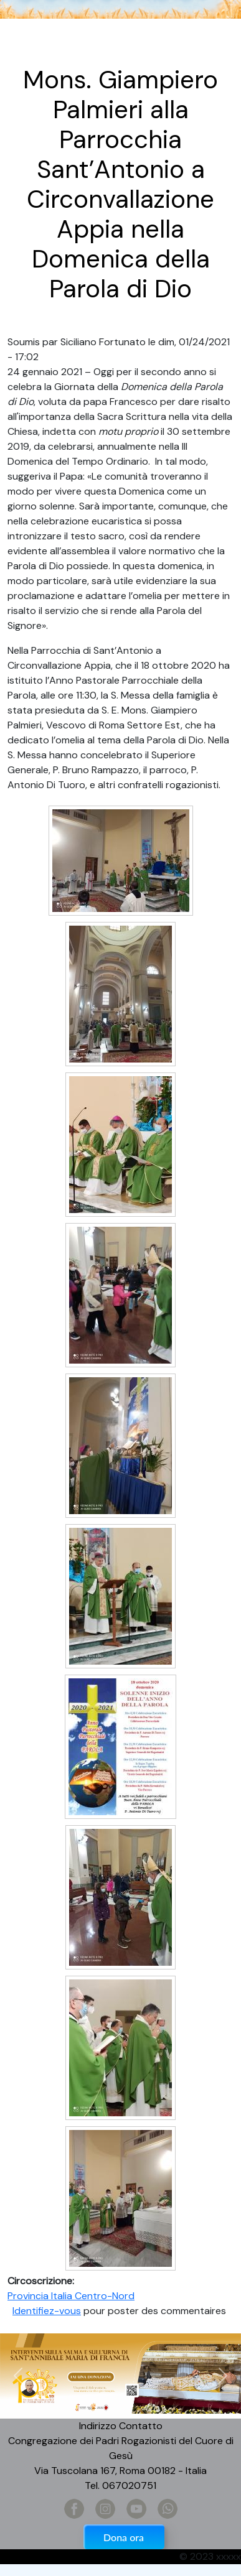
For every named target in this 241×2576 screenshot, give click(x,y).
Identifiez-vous (46, 2310)
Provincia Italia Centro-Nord (71, 2295)
